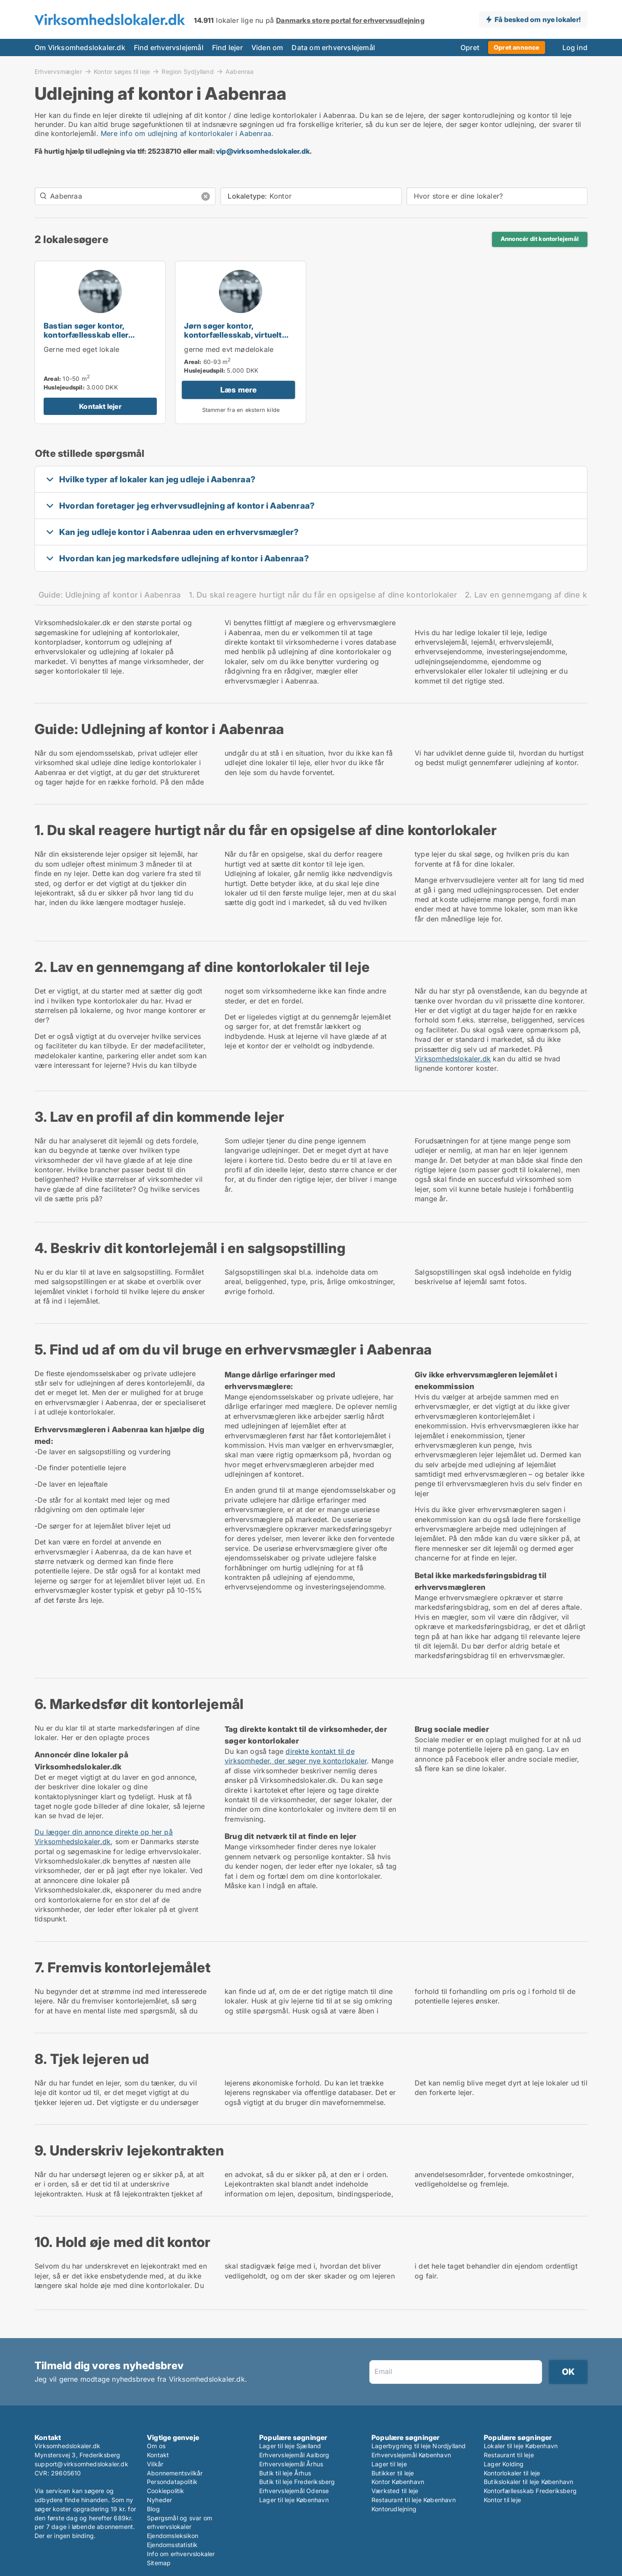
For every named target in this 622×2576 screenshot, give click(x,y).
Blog (153, 2509)
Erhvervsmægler (58, 71)
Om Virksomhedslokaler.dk (80, 47)
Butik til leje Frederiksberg (297, 2481)
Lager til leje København (294, 2499)
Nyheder (159, 2499)
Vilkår (155, 2464)
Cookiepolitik (165, 2490)
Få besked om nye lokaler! (538, 19)
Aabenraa (239, 72)
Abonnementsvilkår (175, 2473)
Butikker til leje (392, 2473)
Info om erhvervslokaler (181, 2553)
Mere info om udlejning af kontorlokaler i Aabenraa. (187, 133)
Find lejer (227, 47)
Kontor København (397, 2481)
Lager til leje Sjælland (290, 2445)
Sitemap (159, 2563)
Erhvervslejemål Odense (294, 2490)
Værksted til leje (394, 2490)
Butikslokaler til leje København (528, 2481)
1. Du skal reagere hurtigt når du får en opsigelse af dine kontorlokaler (323, 594)
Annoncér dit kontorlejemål (540, 238)
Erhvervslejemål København (411, 2455)
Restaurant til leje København (413, 2499)
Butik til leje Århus (285, 2473)
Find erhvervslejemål (168, 47)
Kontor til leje (502, 2499)
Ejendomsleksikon (172, 2535)
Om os (156, 2445)
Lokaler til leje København (521, 2445)
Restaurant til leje (509, 2455)
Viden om (267, 47)
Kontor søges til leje (122, 71)
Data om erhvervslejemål (333, 47)
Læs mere (238, 389)
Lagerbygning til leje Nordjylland (418, 2445)
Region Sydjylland (187, 71)
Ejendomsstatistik (172, 2544)
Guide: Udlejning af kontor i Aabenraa (109, 594)
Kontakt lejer (100, 406)
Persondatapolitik (172, 2481)
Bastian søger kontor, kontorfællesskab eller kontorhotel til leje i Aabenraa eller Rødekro (99, 339)
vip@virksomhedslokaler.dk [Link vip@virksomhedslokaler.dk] (263, 151)
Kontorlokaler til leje (512, 2473)
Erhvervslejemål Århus (291, 2464)
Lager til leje (389, 2464)
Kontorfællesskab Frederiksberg (530, 2490)
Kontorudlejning (393, 2509)
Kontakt (158, 2455)
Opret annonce (516, 47)
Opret (469, 47)
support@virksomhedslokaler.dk (81, 2464)
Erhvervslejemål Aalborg (294, 2455)
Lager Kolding (504, 2464)
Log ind (574, 47)
